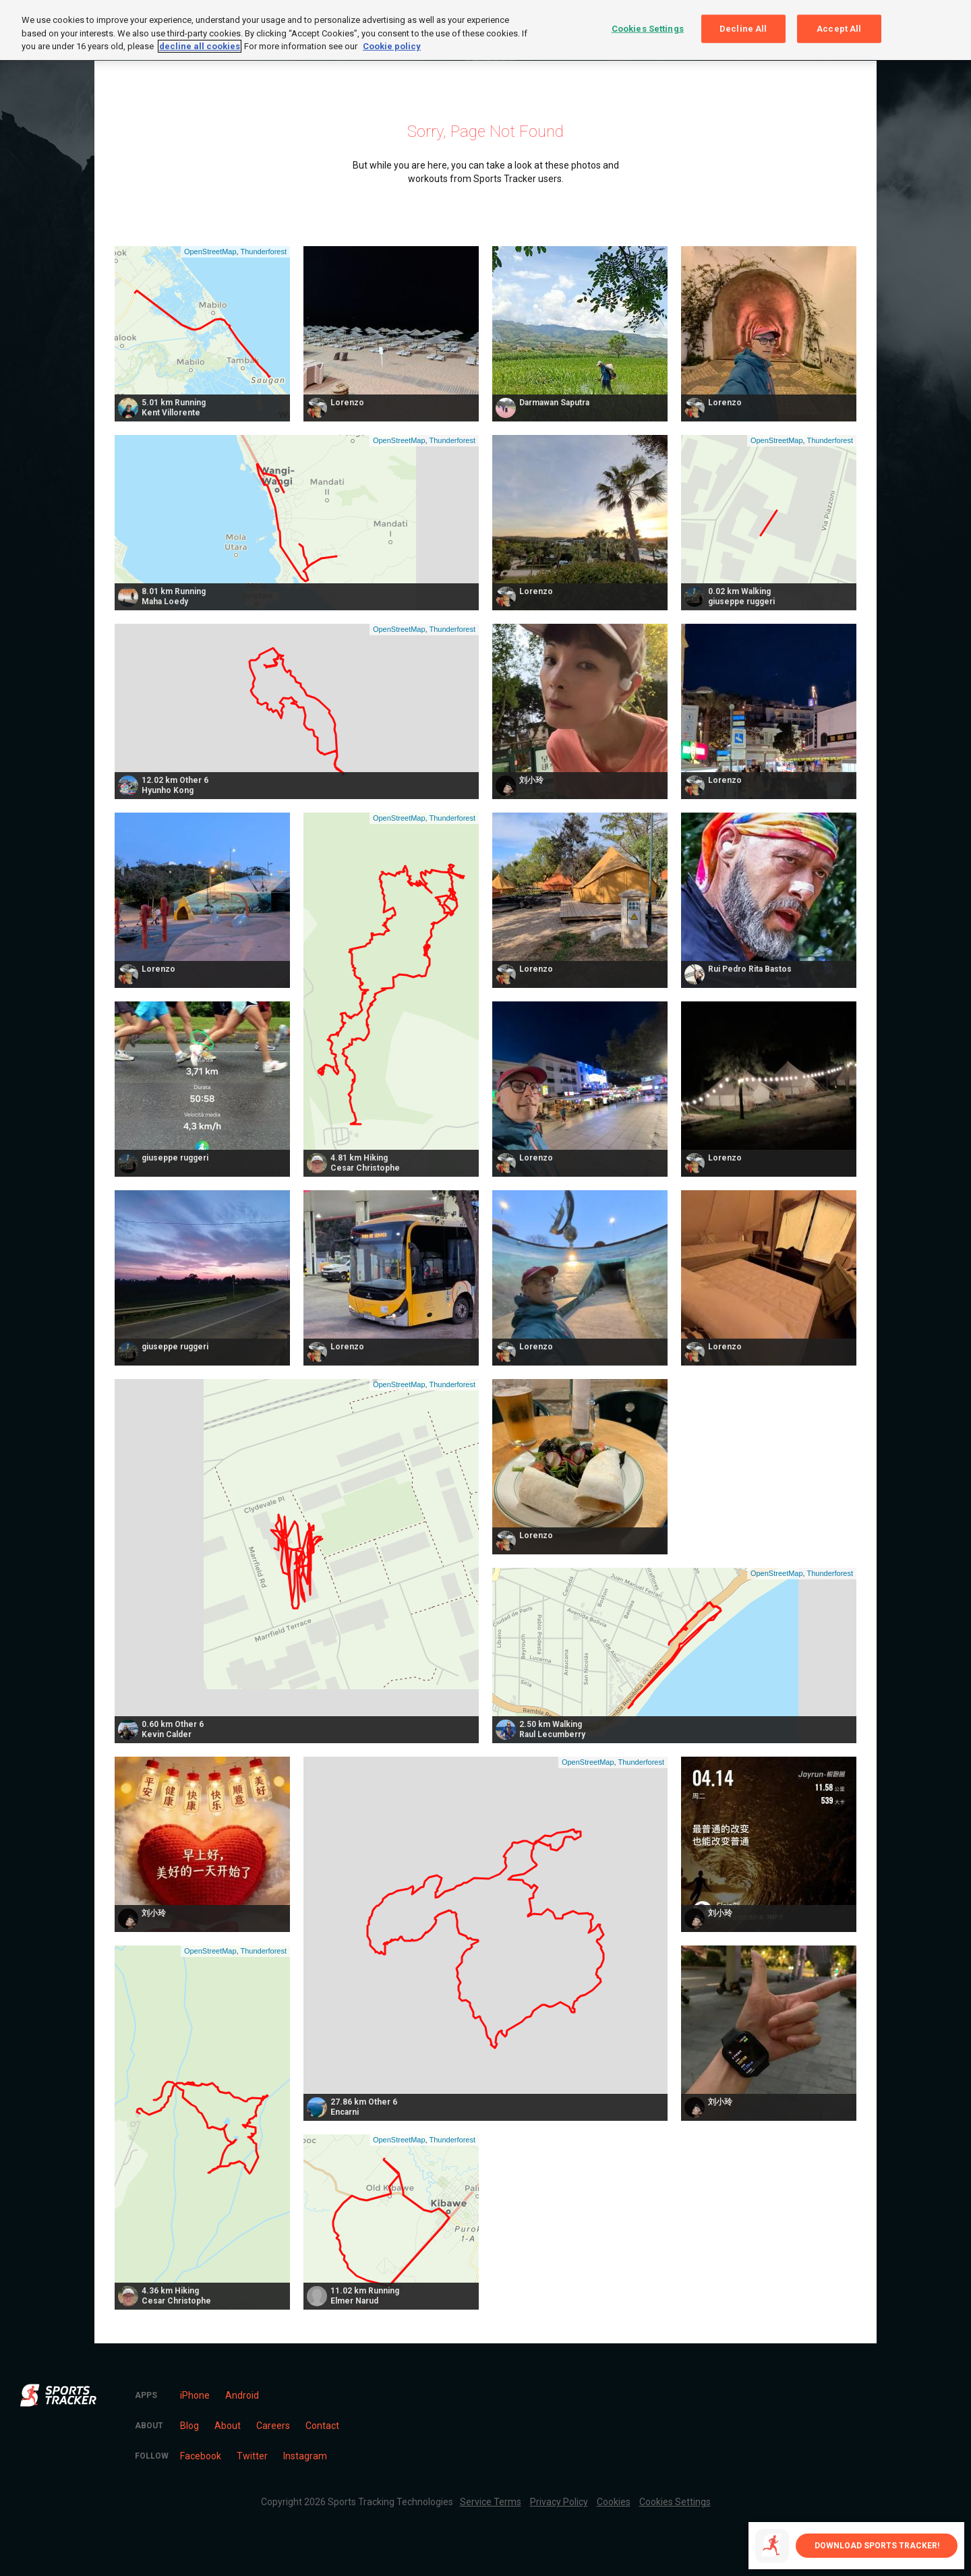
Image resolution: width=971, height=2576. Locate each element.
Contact (322, 2425)
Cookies (613, 2501)
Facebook (200, 2456)
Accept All (839, 29)
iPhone (195, 2395)
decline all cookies (199, 46)
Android (242, 2395)
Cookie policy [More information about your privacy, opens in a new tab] (392, 46)
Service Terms (490, 2501)
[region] (485, 30)
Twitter (252, 2456)
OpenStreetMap (210, 251)
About (227, 2425)
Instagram (305, 2456)
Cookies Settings (675, 2501)
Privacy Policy (559, 2501)
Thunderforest (264, 251)
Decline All (743, 29)
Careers (273, 2425)
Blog (189, 2425)
